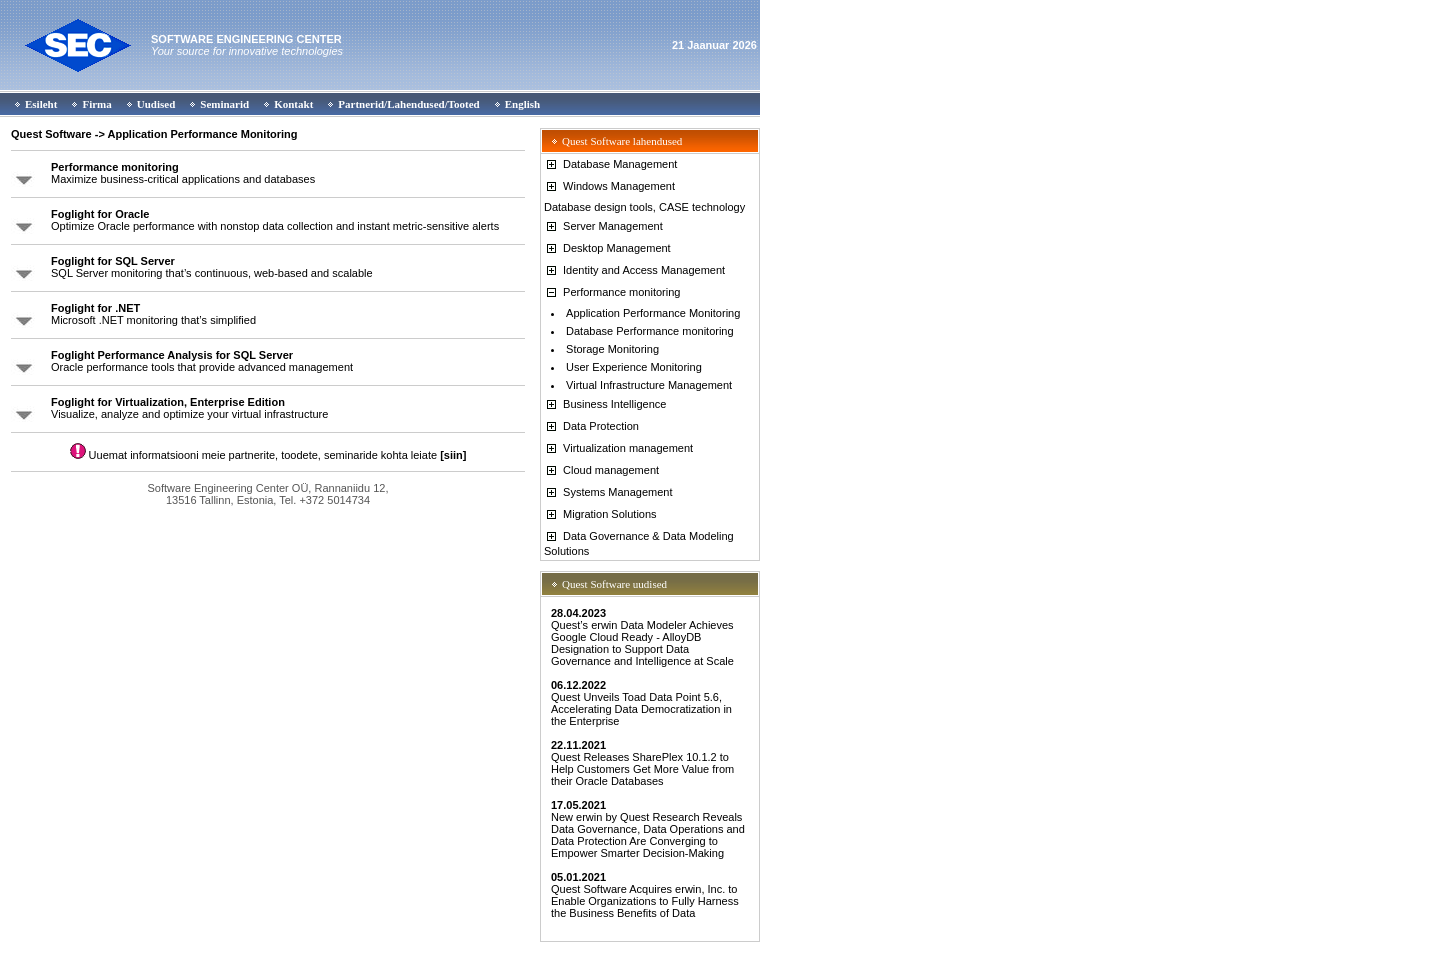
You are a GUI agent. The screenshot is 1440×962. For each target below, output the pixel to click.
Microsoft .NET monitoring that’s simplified (153, 314)
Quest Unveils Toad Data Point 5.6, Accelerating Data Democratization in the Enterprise (641, 703)
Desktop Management (607, 248)
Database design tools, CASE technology (644, 207)
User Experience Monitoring (634, 367)
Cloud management (601, 470)
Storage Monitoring (612, 349)
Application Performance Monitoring (653, 313)
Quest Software (51, 134)
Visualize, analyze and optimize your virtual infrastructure (189, 408)
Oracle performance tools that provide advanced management (202, 361)
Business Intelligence (605, 404)
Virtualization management (618, 448)
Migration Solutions (600, 514)
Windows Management (609, 186)
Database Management (610, 164)
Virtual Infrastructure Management (649, 385)
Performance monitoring (612, 292)
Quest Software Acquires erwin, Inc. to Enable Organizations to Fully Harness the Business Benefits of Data (645, 895)
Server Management (603, 226)
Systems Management (608, 492)
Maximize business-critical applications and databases (183, 173)
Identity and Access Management (634, 270)
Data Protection (591, 426)
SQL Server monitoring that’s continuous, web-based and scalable (212, 267)
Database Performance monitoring (650, 331)
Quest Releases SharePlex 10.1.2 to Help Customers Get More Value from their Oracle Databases (642, 763)
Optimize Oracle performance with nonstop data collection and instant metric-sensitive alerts (275, 220)
